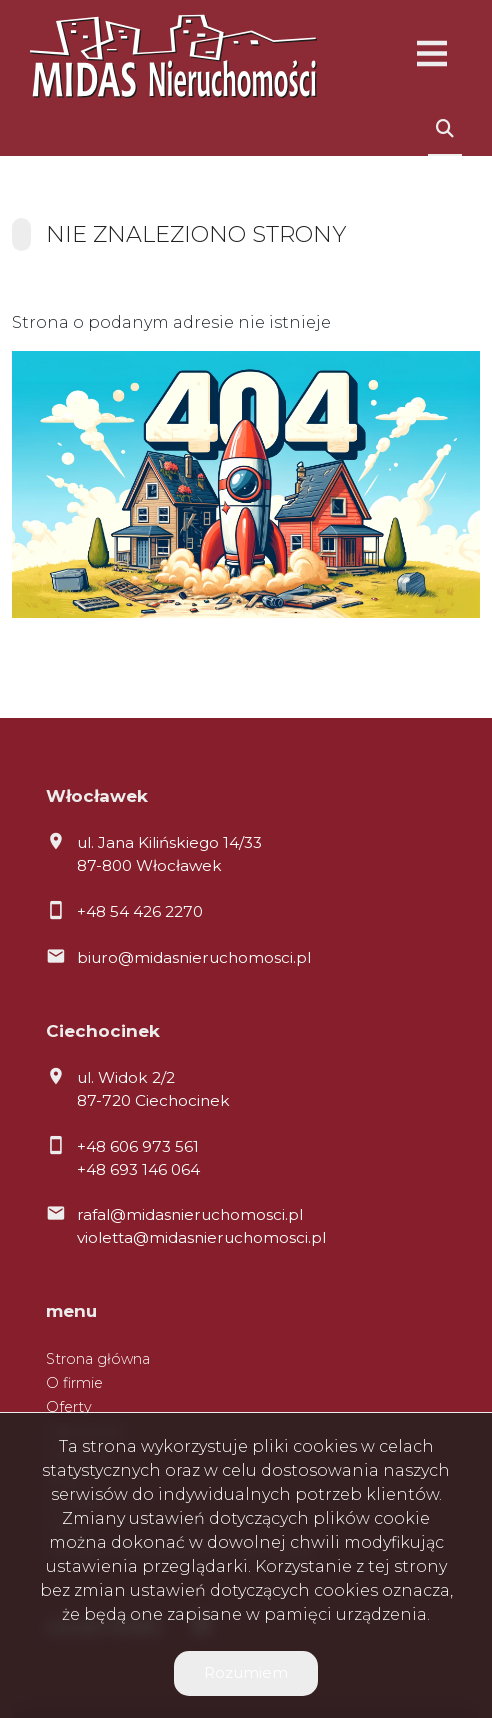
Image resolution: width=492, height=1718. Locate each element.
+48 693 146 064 (138, 1169)
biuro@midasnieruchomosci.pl (194, 957)
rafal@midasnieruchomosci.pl (190, 1214)
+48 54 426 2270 (140, 911)
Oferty (69, 1407)
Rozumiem (246, 1672)
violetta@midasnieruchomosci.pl (201, 1237)
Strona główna (98, 1359)
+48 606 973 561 (138, 1146)
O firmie (74, 1383)
